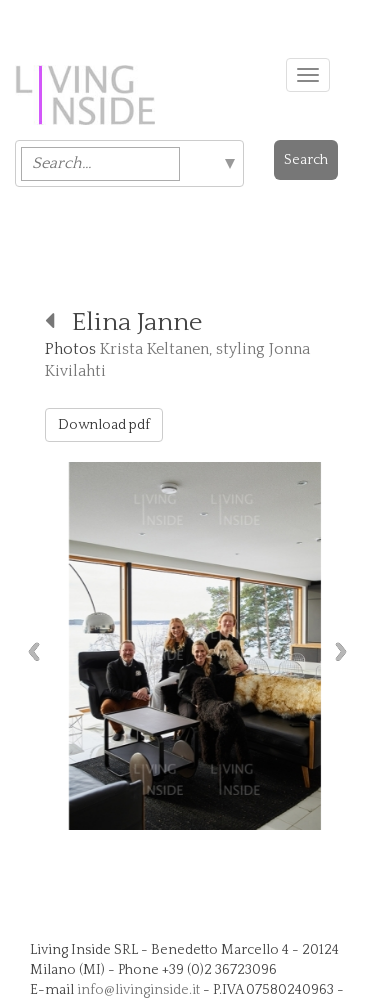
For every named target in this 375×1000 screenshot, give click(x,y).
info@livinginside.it (138, 990)
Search (306, 160)
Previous (29, 651)
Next (346, 651)
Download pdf (104, 425)
